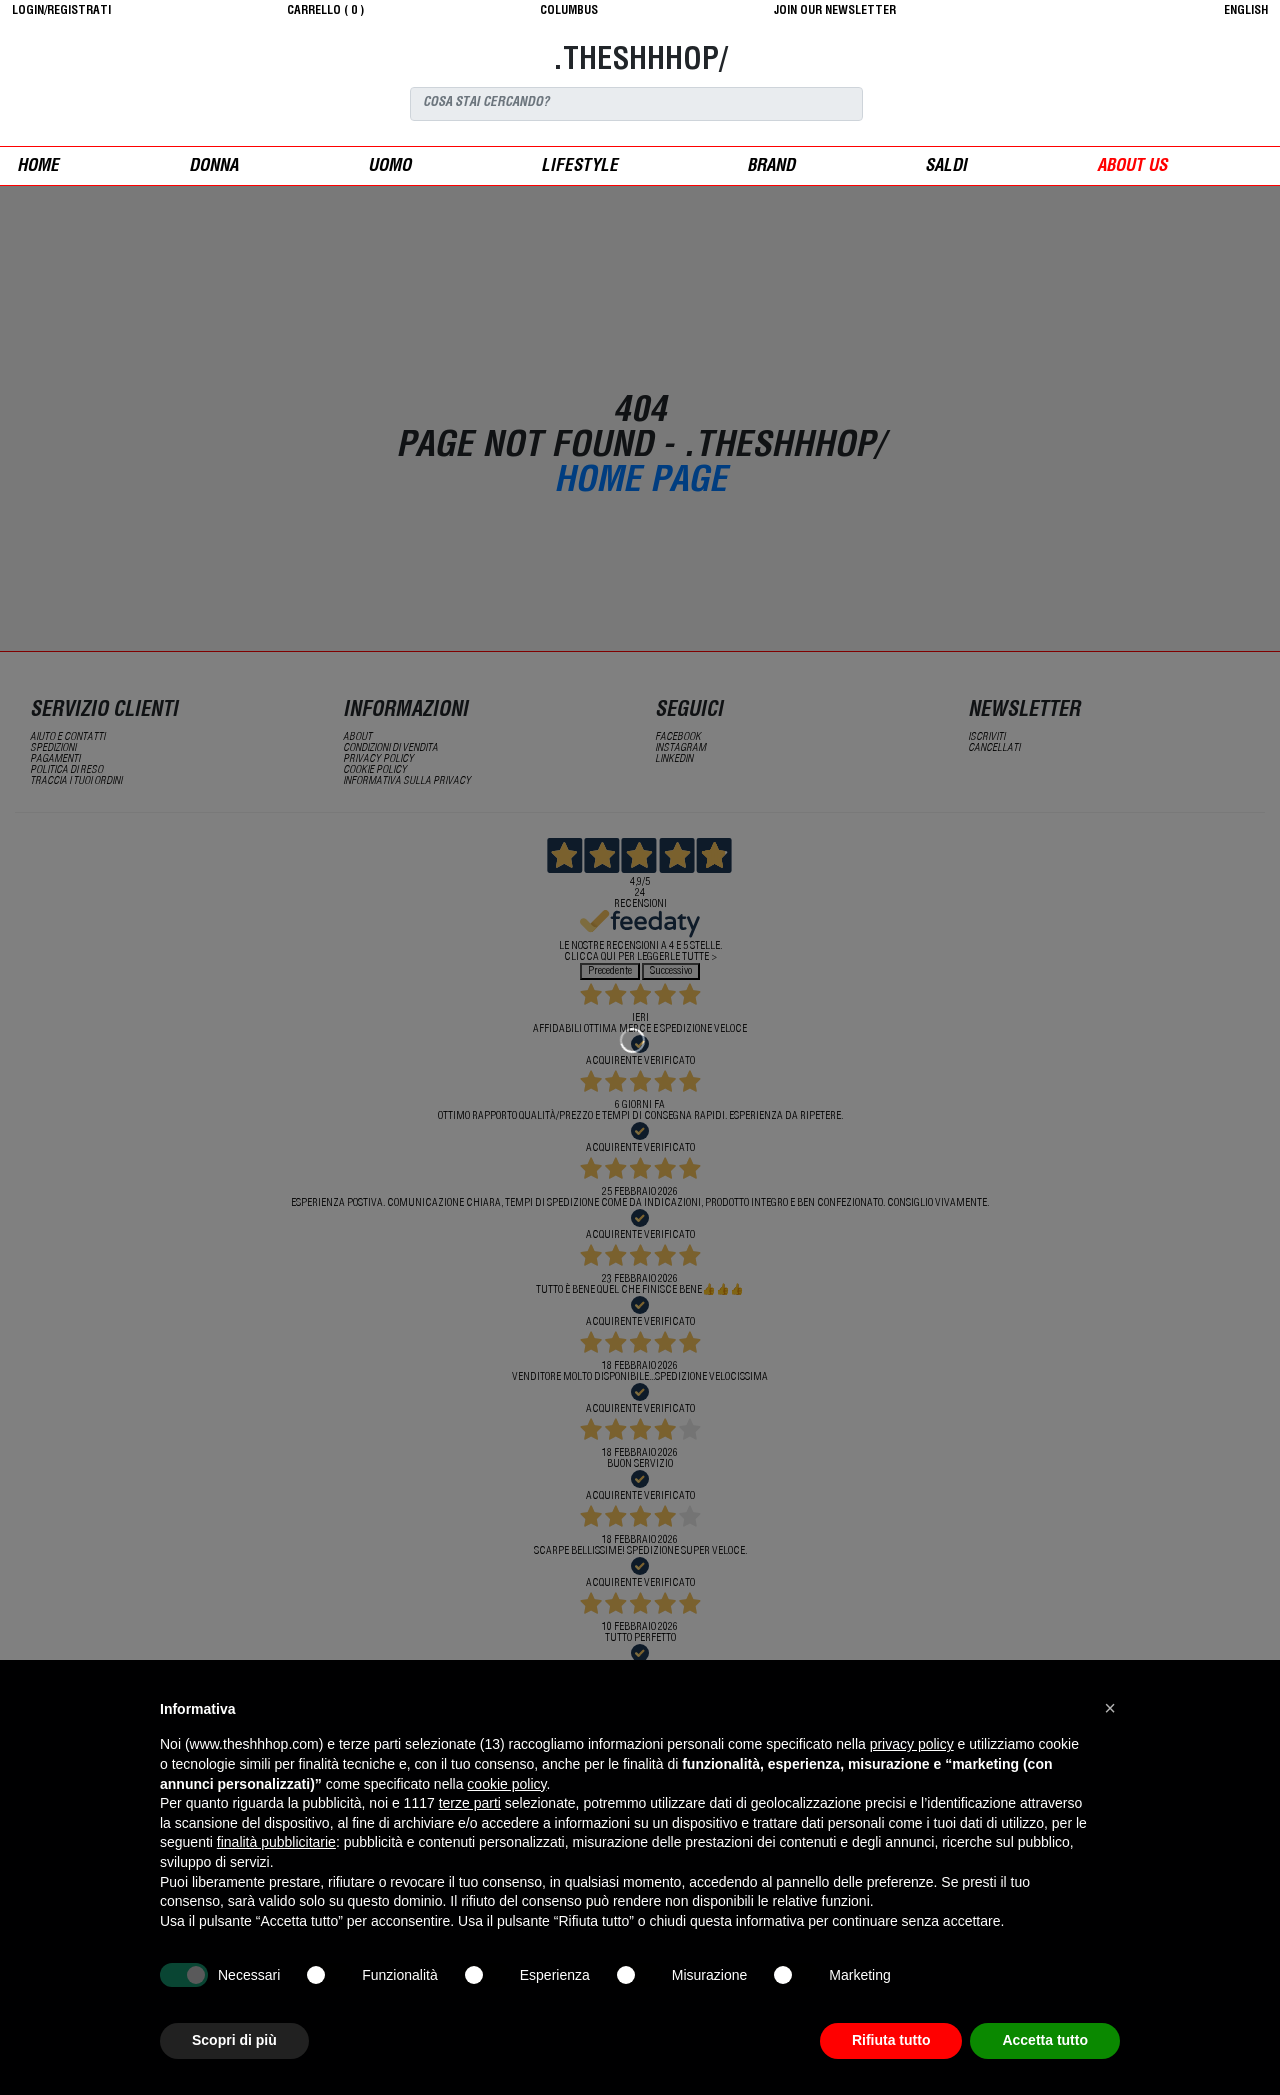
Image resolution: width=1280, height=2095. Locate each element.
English (1246, 11)
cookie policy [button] (506, 1784)
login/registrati (61, 11)
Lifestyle (579, 167)
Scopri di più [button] (234, 2040)
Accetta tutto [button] (1045, 2040)
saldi (946, 167)
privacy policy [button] (912, 1744)
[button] (1110, 1708)
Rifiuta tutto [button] (891, 2040)
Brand (771, 167)
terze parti (470, 1803)
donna (213, 167)
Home (38, 167)
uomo (389, 167)
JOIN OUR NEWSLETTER (835, 11)
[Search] (636, 104)
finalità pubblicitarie (276, 1842)
